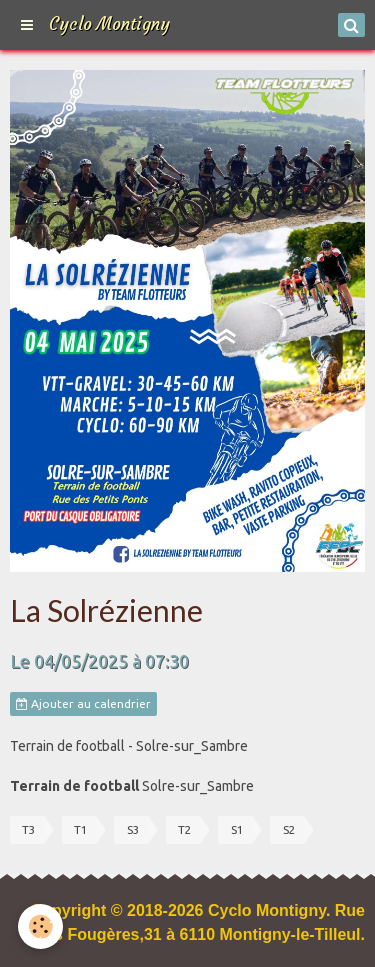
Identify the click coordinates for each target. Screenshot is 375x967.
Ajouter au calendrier (83, 704)
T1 (81, 829)
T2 (185, 829)
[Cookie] (40, 926)
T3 (29, 829)
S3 (133, 829)
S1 (237, 829)
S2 (289, 829)
